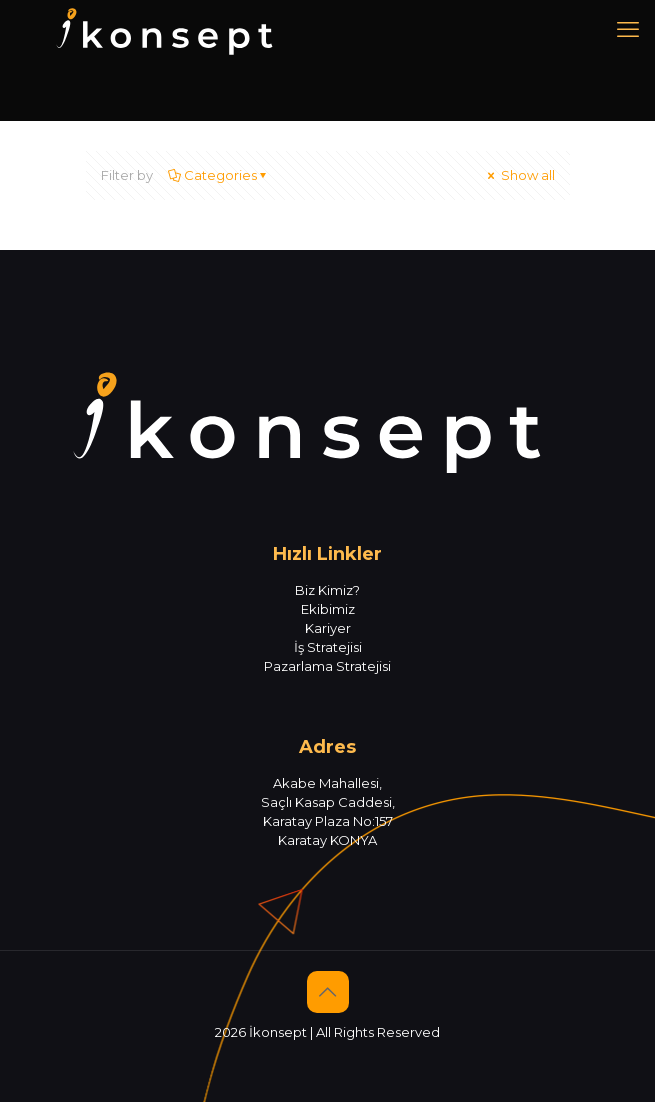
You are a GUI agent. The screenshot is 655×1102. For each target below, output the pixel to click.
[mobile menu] (628, 30)
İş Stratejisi (328, 647)
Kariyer (328, 628)
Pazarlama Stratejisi (327, 666)
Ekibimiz (328, 609)
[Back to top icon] (328, 992)
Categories (219, 175)
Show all (520, 175)
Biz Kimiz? (327, 590)
